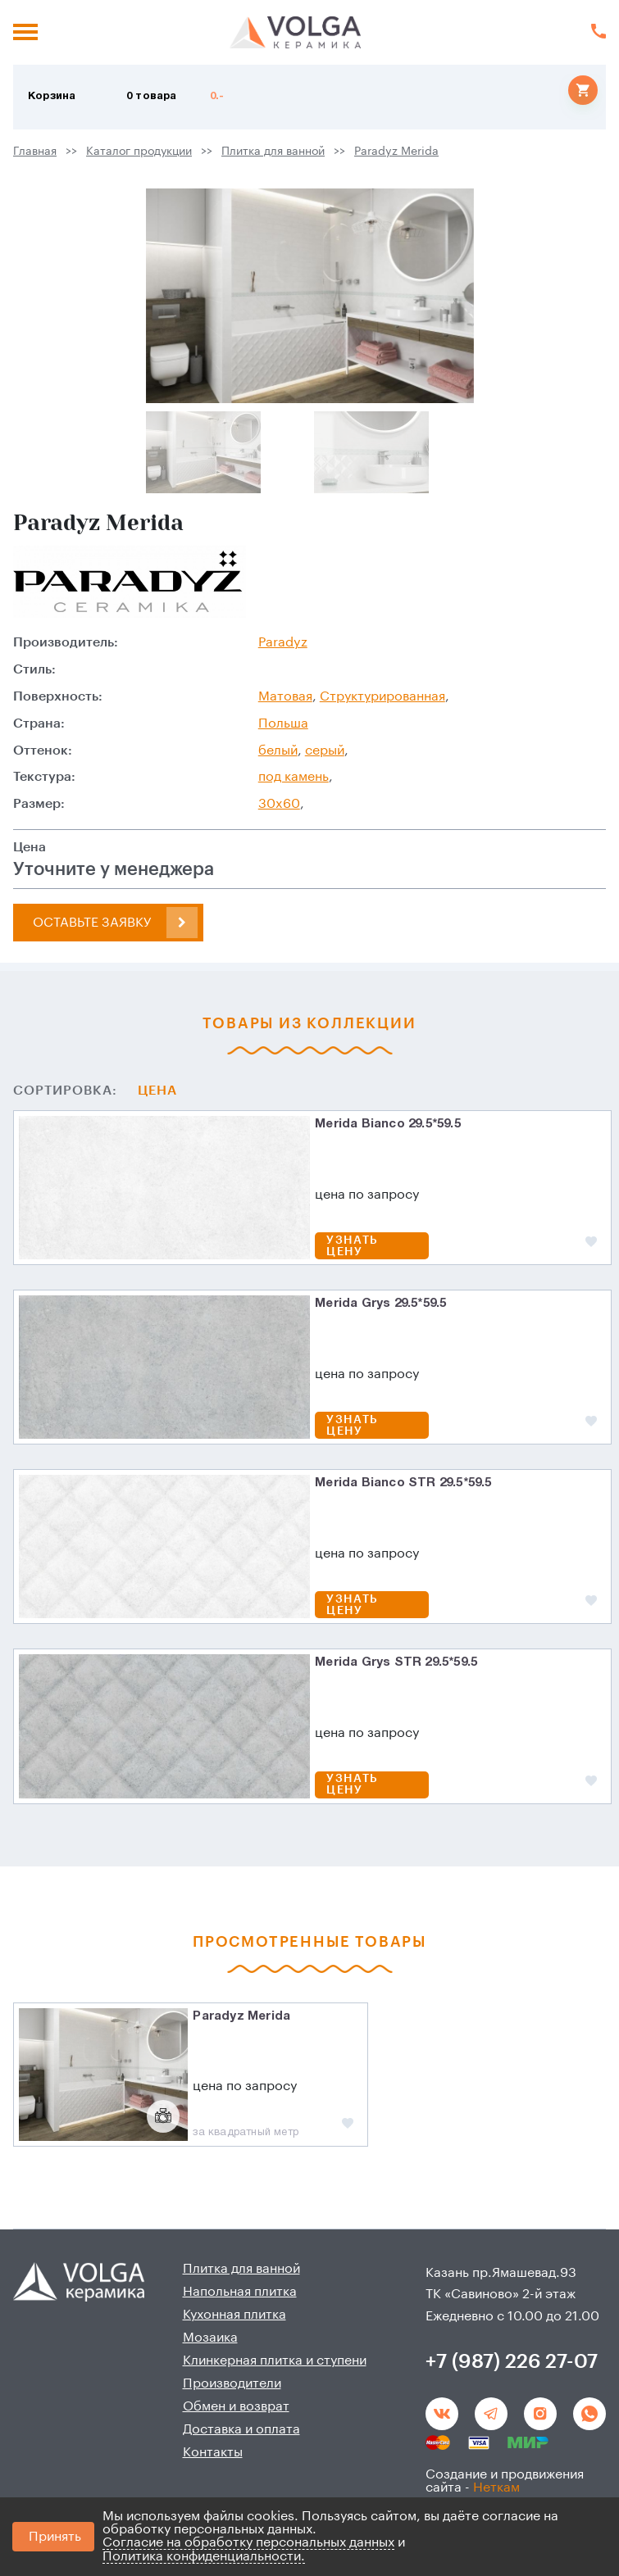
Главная (35, 151)
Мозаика (210, 2337)
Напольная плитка (240, 2291)
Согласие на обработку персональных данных (248, 2542)
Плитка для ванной (273, 151)
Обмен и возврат (236, 2406)
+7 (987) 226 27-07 (512, 2361)
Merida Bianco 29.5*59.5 (388, 1124)
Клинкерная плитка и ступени (274, 2360)
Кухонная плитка (234, 2314)
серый (324, 750)
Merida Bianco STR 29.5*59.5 (403, 1483)
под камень (293, 776)
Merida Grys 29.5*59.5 (380, 1303)
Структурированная (382, 696)
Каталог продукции (139, 151)
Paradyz (282, 642)
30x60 (279, 803)
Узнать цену (352, 1246)
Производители (232, 2383)
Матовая (285, 696)
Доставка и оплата (241, 2429)
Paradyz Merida (396, 151)
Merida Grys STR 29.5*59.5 (396, 1662)
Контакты (213, 2452)
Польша (283, 723)
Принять (55, 2536)
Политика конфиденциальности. (203, 2556)
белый (278, 750)
